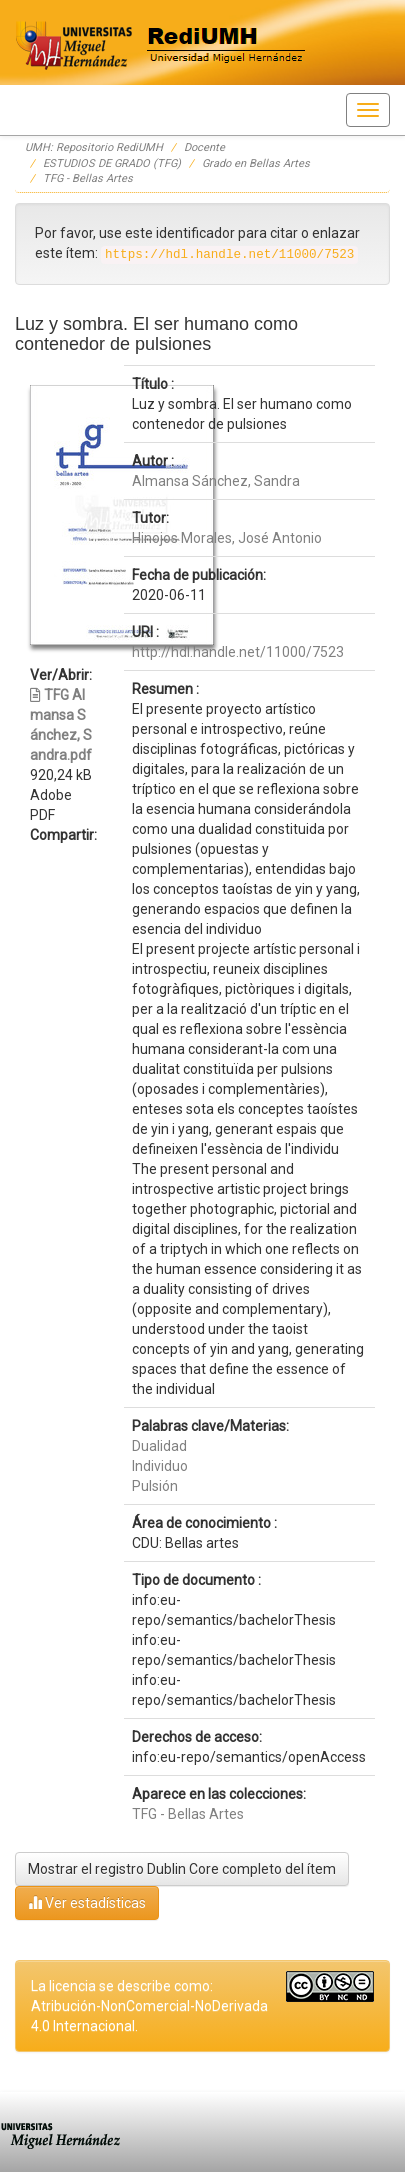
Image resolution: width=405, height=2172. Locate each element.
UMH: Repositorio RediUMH (94, 147)
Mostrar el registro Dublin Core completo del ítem (182, 1869)
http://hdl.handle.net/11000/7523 (238, 652)
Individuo (160, 1466)
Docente (204, 147)
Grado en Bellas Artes (256, 163)
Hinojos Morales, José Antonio (227, 538)
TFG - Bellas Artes (88, 178)
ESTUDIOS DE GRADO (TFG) (112, 163)
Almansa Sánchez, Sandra (216, 481)
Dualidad (159, 1446)
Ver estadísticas (87, 1902)
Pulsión (155, 1486)
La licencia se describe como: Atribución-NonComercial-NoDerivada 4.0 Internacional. (149, 2006)
